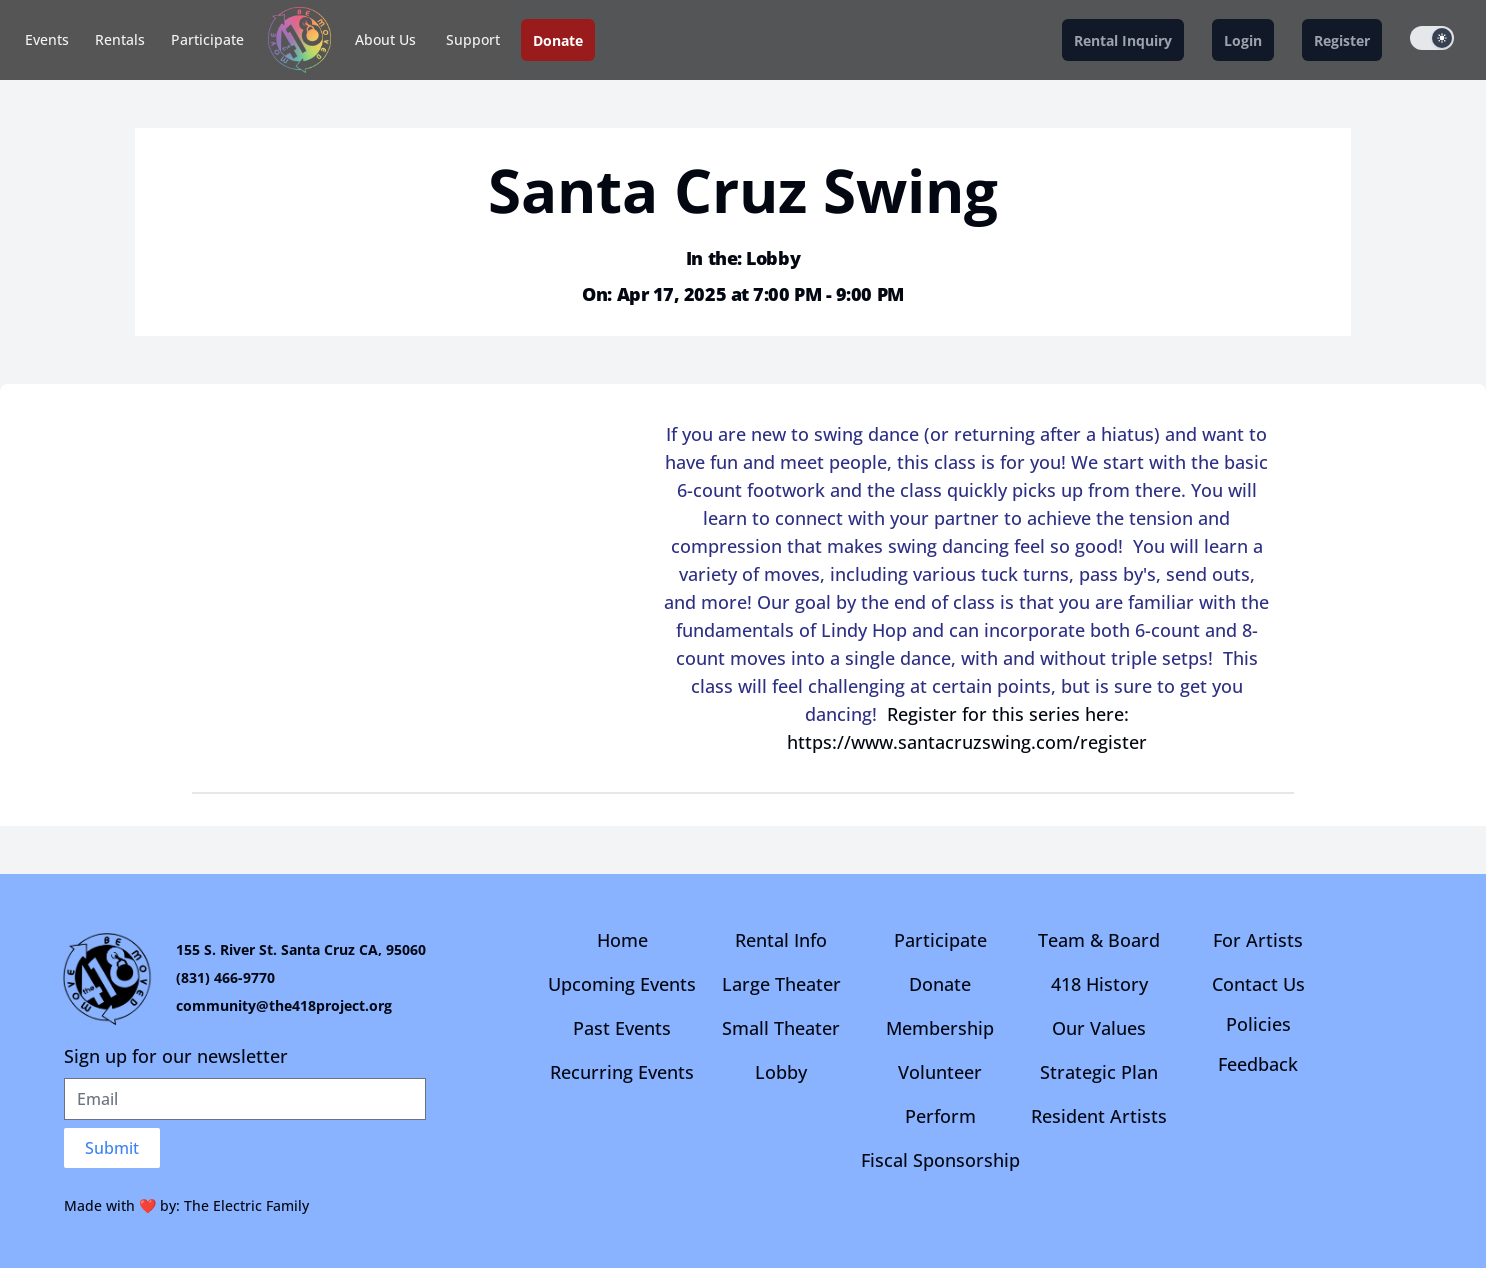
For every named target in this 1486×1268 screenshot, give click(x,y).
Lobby (781, 1072)
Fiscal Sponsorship (940, 1160)
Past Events (622, 1028)
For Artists (1258, 940)
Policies (1258, 1024)
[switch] (1432, 38)
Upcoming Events (622, 984)
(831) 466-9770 (225, 977)
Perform (940, 1116)
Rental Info (781, 940)
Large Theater (781, 984)
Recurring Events (622, 1072)
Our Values (1099, 1028)
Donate (940, 984)
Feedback (1258, 1064)
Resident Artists (1099, 1116)
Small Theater (781, 1028)
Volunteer (940, 1072)
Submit (112, 1148)
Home (622, 940)
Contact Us (1258, 984)
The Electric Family (246, 1205)
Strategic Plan (1099, 1072)
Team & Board (1099, 940)
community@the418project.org (284, 1005)
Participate (207, 39)
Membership (940, 1028)
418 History (1099, 984)
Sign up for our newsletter (176, 1056)
